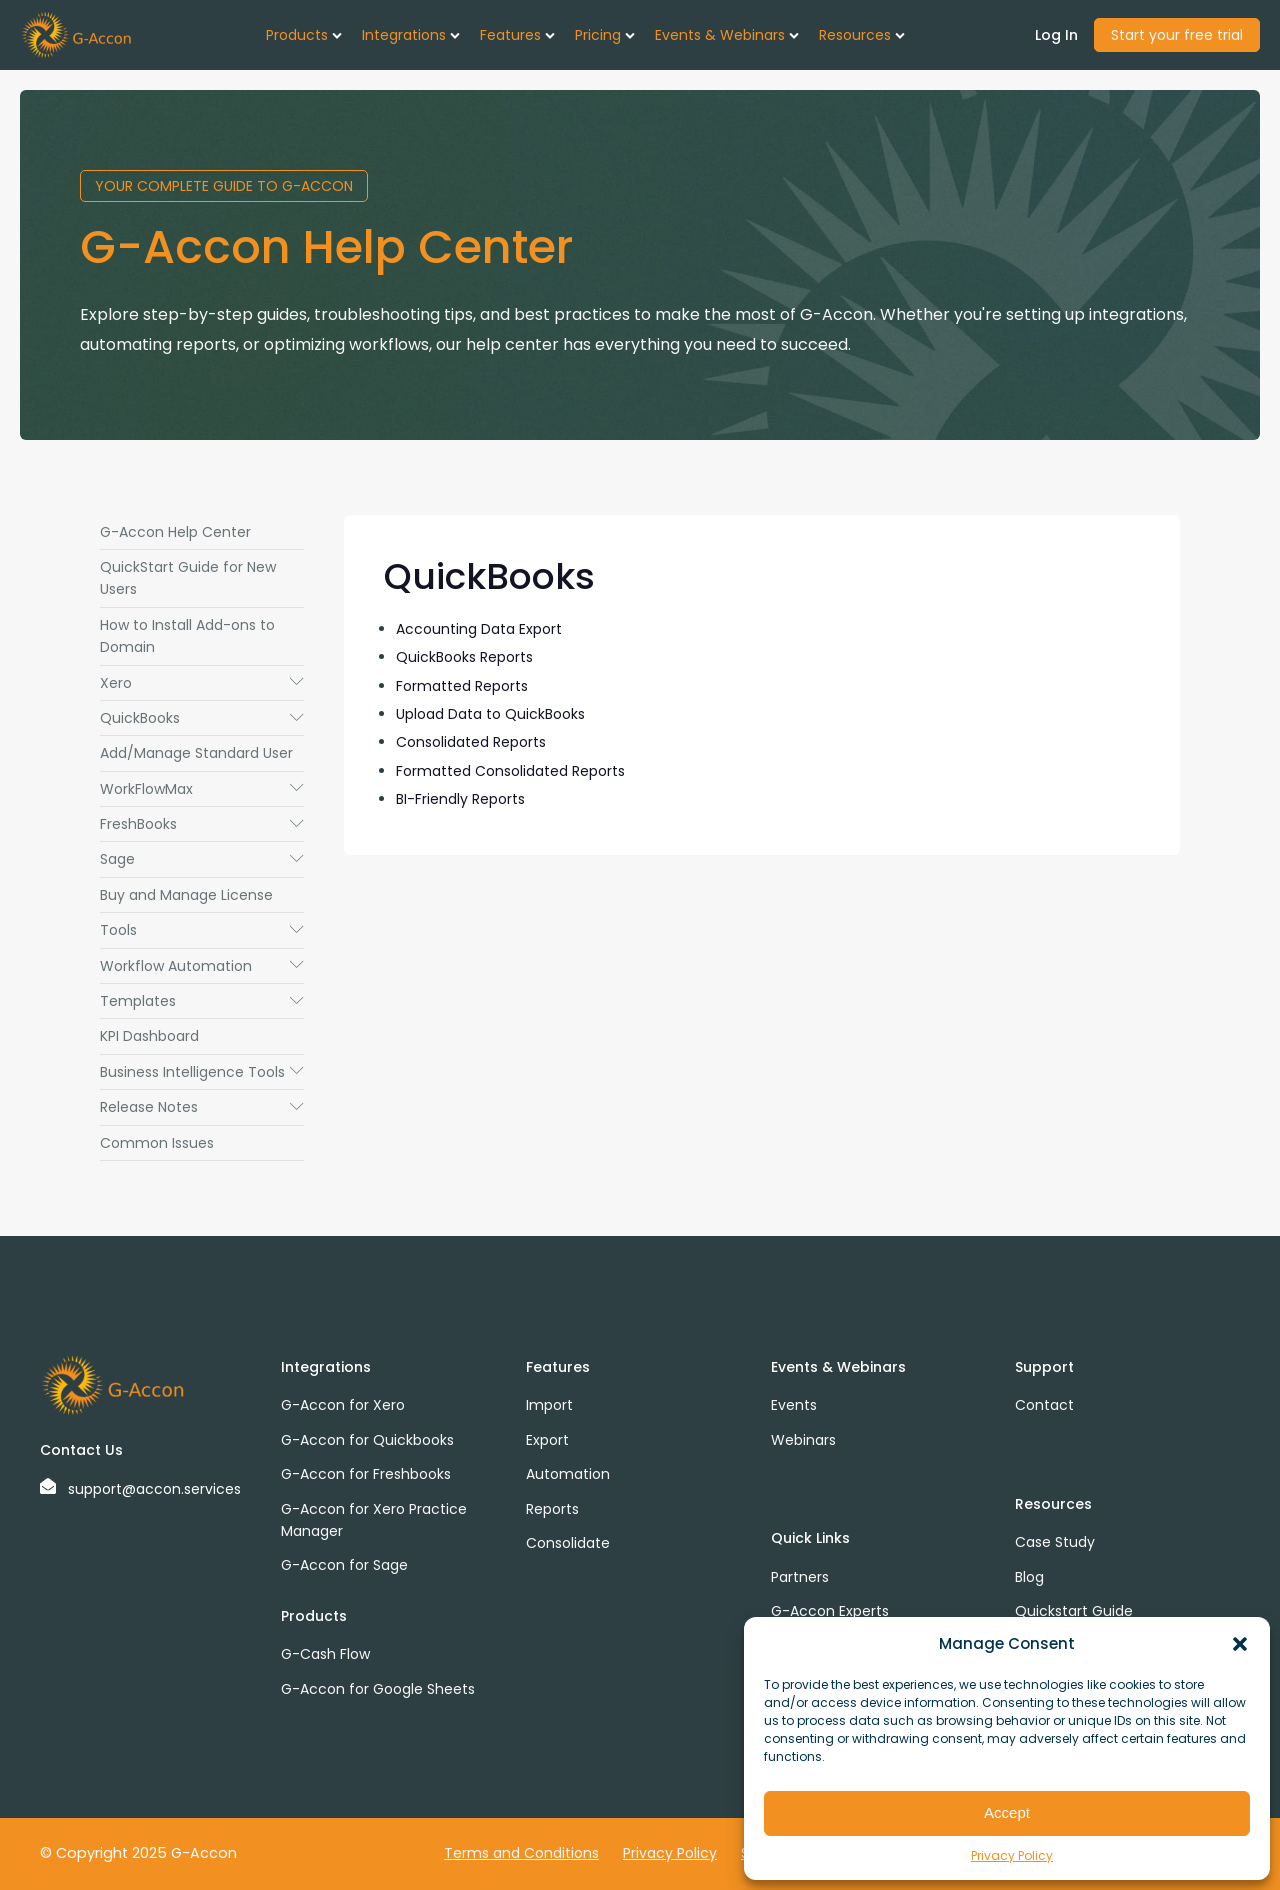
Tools (202, 930)
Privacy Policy (1012, 1855)
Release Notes (202, 1107)
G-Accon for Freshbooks (366, 1474)
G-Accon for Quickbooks (367, 1440)
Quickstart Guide (1074, 1611)
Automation (568, 1474)
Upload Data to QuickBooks (490, 714)
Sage (202, 859)
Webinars (803, 1440)
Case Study (1055, 1542)
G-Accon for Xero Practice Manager (374, 1520)
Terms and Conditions (521, 1853)
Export (547, 1440)
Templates (202, 1001)
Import (549, 1405)
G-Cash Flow (325, 1654)
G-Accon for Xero (343, 1405)
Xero (202, 683)
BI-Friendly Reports (460, 799)
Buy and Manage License (186, 895)
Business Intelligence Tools (202, 1072)
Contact (1044, 1405)
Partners (800, 1577)
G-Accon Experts (830, 1611)
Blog (1029, 1577)
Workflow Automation (202, 966)
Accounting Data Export (479, 629)
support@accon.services (154, 1489)
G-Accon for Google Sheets (378, 1689)
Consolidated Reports (471, 742)
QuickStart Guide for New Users (188, 578)
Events (794, 1405)
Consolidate (568, 1543)
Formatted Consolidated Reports (510, 771)
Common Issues (157, 1143)
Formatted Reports (462, 686)
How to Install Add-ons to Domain (187, 636)
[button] (1240, 1644)
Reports (552, 1509)
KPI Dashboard (149, 1036)
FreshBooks (202, 824)
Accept (1007, 1812)
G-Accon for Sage (344, 1565)
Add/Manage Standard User (196, 753)
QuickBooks (202, 718)
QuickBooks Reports (464, 657)
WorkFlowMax (202, 789)
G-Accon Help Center (175, 532)
